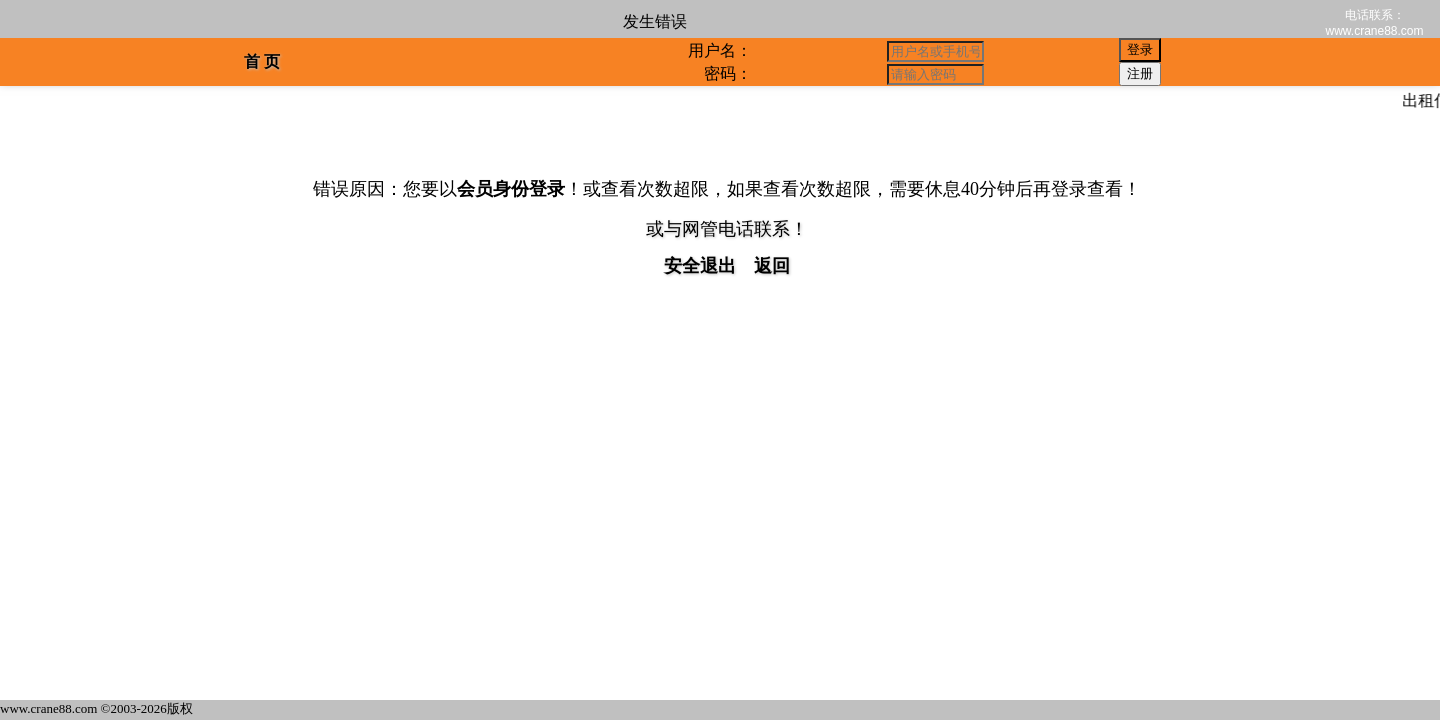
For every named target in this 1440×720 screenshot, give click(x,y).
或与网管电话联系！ (727, 229)
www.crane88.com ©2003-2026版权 (96, 708)
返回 (772, 266)
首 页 (262, 61)
